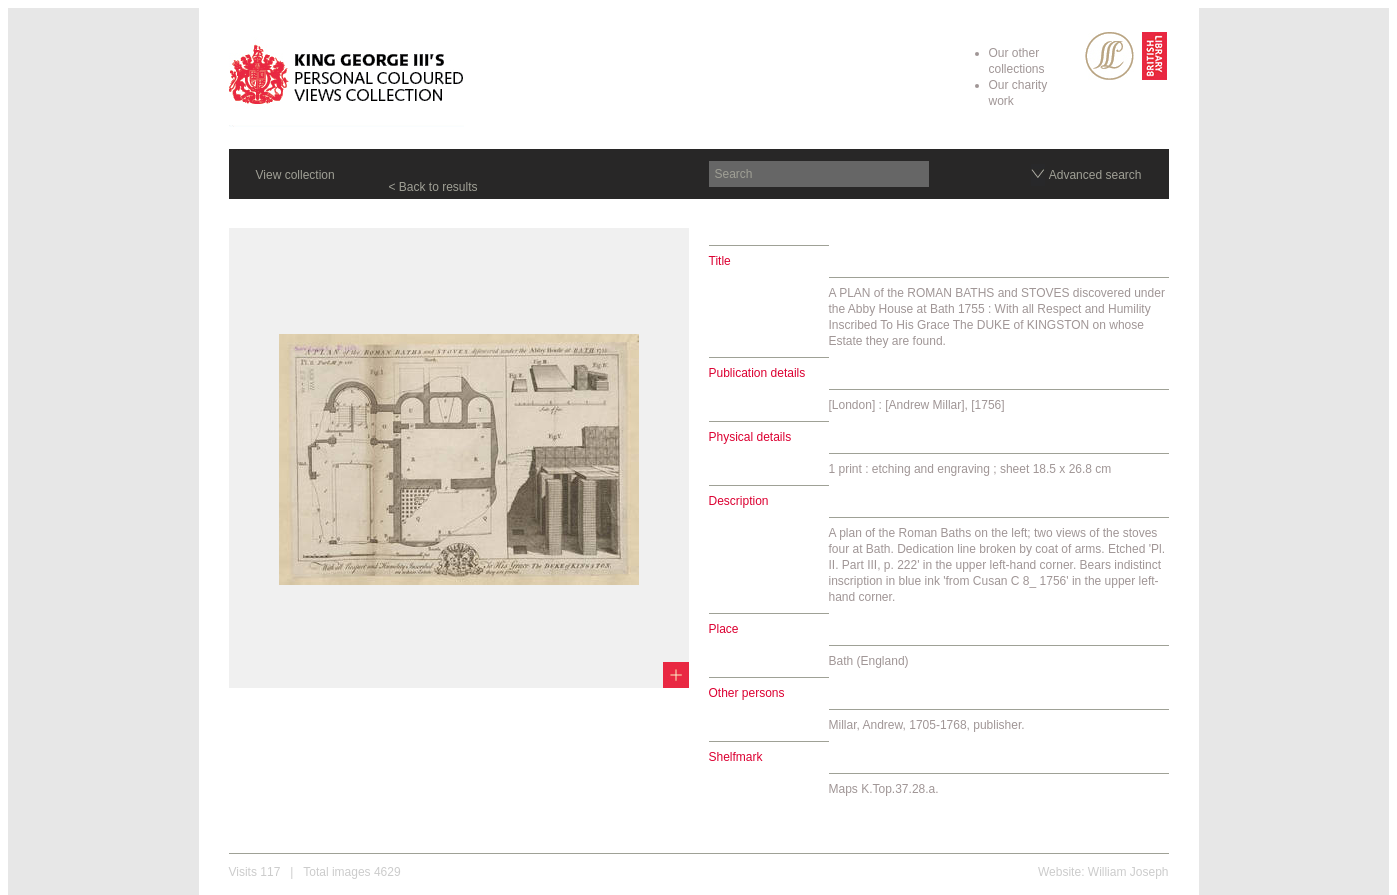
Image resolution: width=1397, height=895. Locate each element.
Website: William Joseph (1103, 872)
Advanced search (1095, 175)
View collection (295, 175)
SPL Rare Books (1109, 56)
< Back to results (433, 187)
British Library (1154, 56)
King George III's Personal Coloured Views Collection (346, 78)
